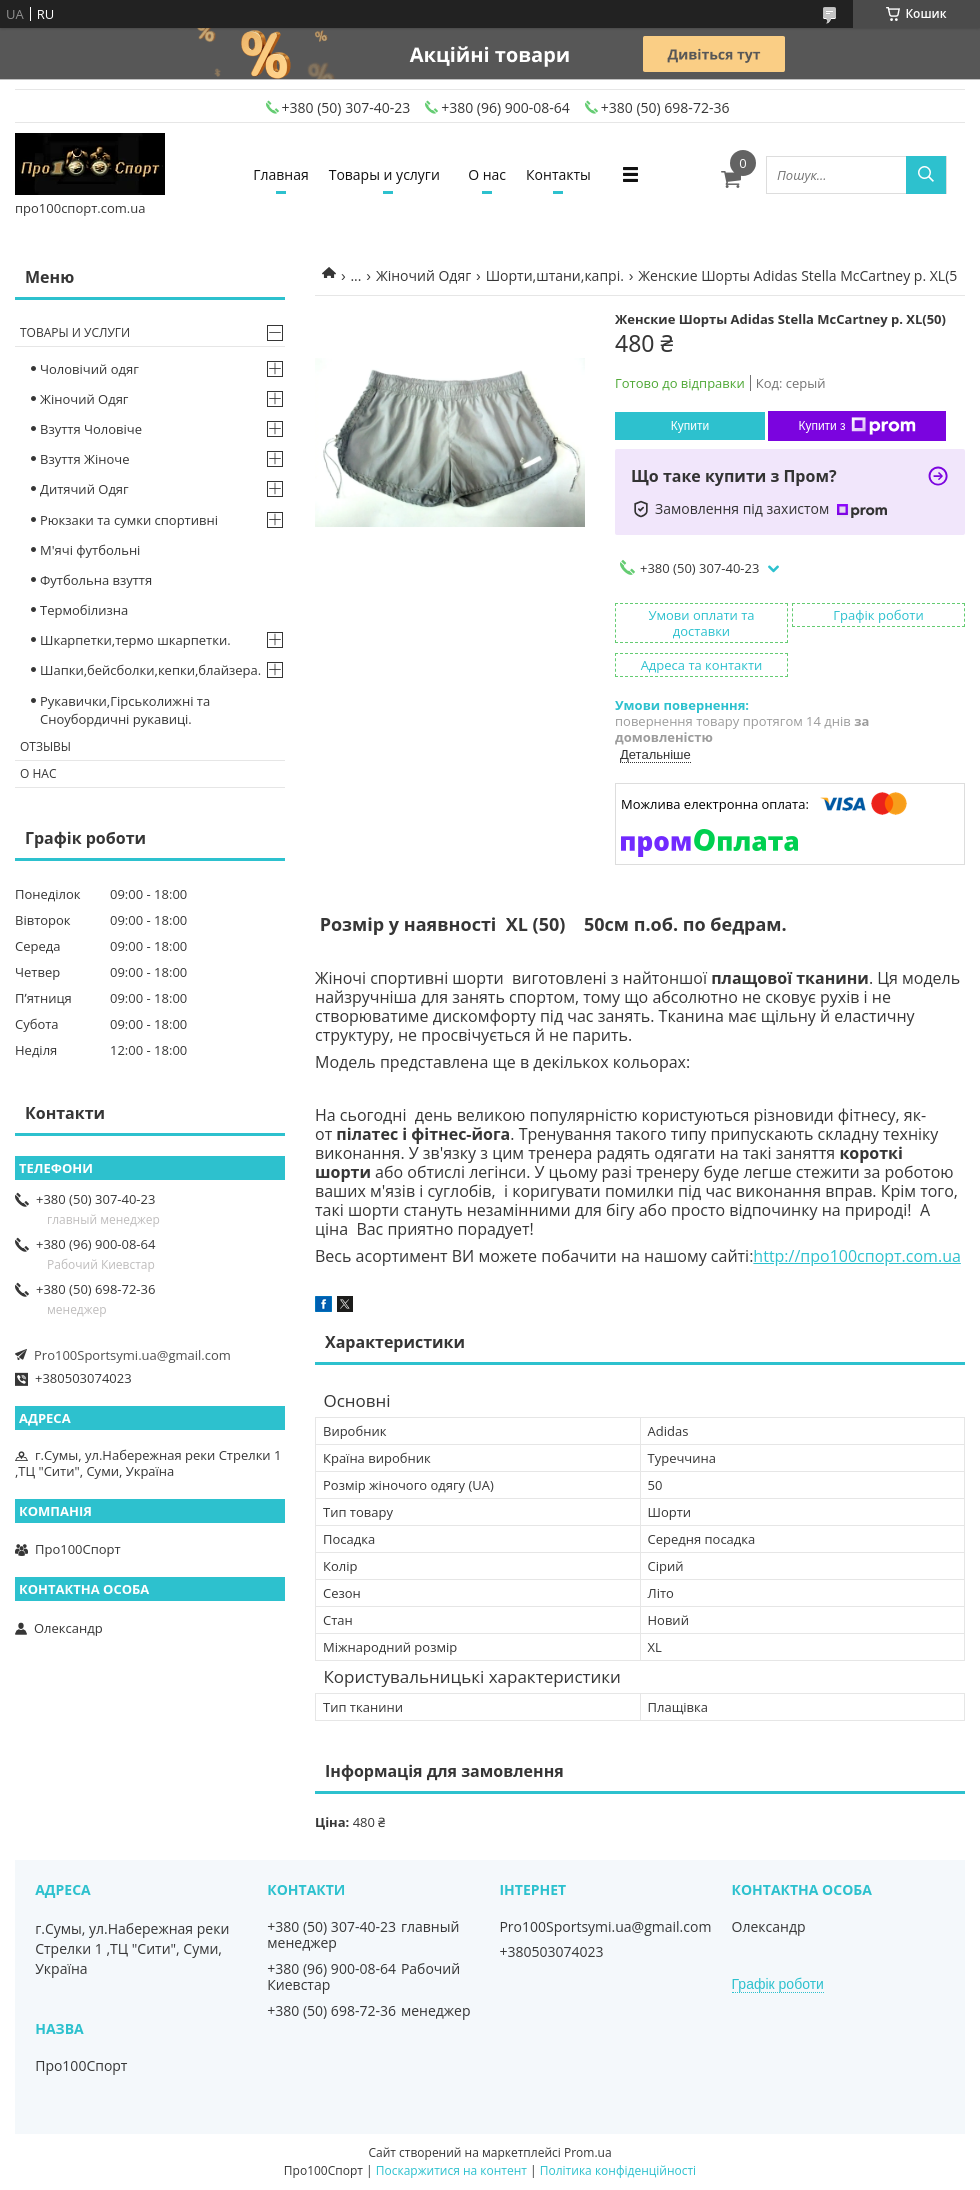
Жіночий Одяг (423, 275)
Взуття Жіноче (84, 459)
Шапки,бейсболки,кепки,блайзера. (150, 670)
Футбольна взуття (96, 580)
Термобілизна (84, 610)
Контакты (558, 174)
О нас (487, 174)
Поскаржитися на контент (451, 2170)
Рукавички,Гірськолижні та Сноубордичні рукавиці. (125, 710)
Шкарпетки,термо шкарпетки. (135, 640)
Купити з (856, 426)
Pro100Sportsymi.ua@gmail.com (132, 1355)
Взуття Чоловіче (91, 429)
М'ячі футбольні (90, 550)
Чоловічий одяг (89, 369)
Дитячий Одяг (84, 489)
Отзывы (45, 746)
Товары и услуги (384, 174)
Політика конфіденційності (618, 2170)
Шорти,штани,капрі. (555, 275)
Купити (690, 426)
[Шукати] (926, 175)
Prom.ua (588, 2152)
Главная (281, 174)
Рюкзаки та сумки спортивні (129, 520)
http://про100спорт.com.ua (856, 1256)
